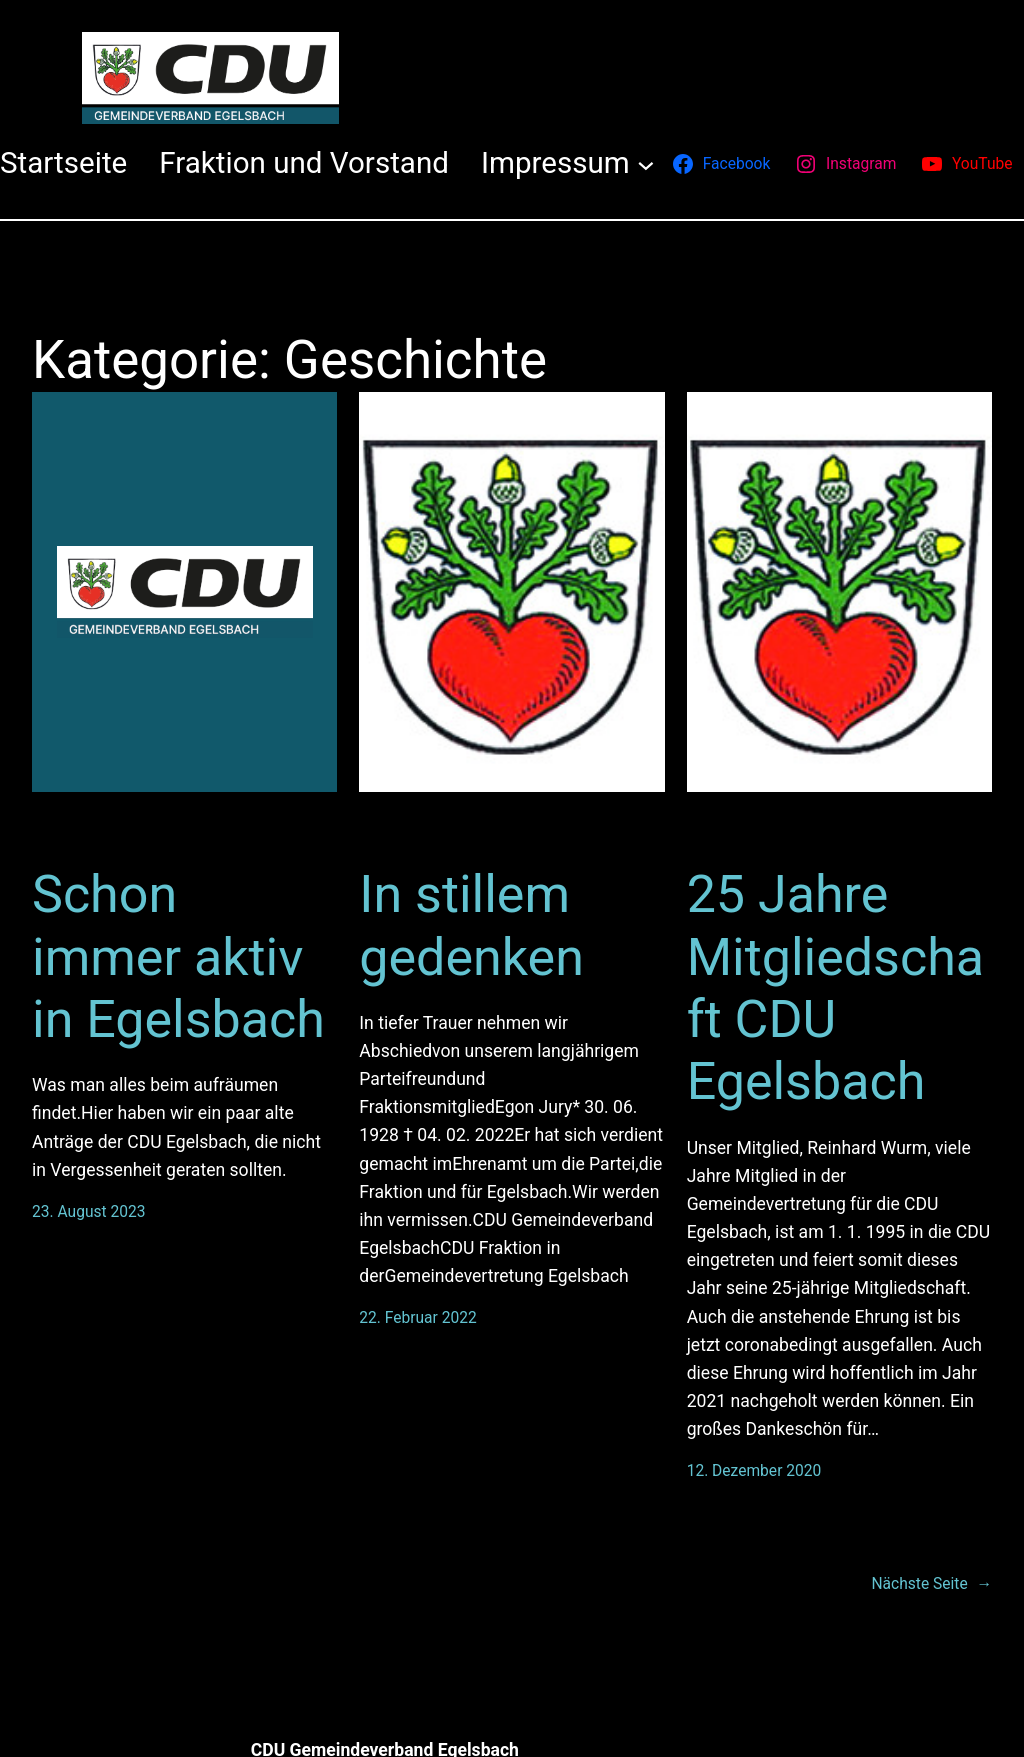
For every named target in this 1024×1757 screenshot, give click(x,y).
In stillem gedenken (471, 925)
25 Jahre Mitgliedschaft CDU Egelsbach (835, 988)
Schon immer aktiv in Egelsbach (178, 957)
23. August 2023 (89, 1212)
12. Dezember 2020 (754, 1471)
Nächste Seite (931, 1584)
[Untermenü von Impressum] (646, 164)
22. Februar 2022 (417, 1318)
